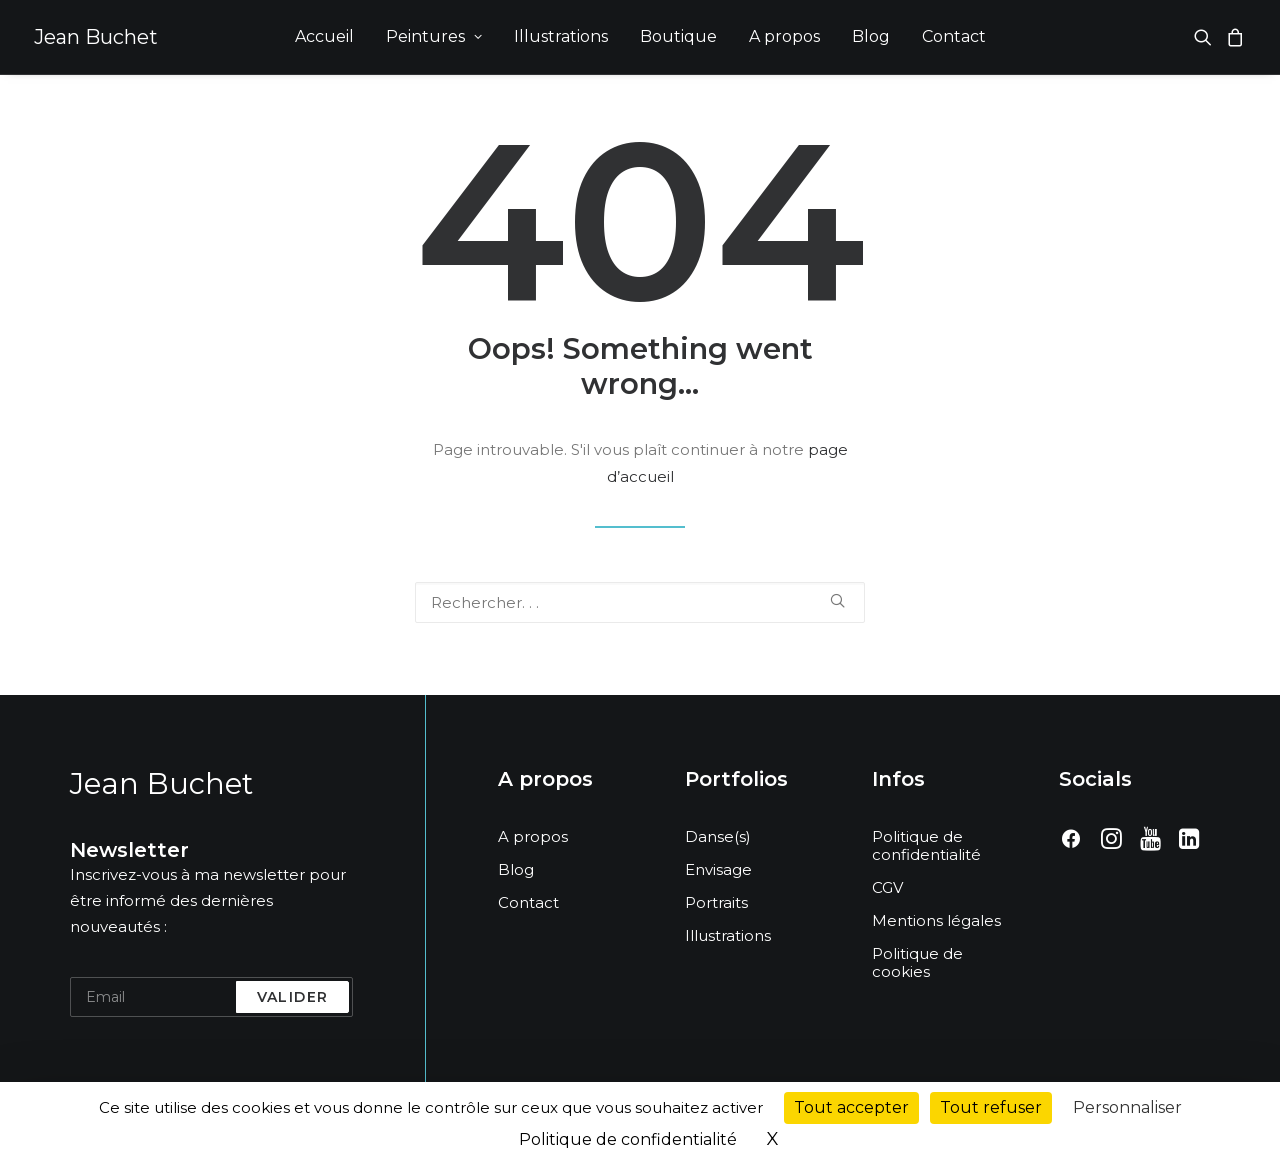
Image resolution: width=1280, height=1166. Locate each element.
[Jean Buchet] (96, 37)
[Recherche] (640, 602)
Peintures (434, 36)
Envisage (718, 869)
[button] (1206, 37)
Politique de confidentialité (926, 845)
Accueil (324, 36)
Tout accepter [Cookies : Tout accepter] (851, 1107)
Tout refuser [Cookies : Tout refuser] (991, 1107)
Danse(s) (718, 836)
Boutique (678, 36)
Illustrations (561, 36)
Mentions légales (936, 920)
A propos (784, 36)
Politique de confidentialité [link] (628, 1139)
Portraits (716, 902)
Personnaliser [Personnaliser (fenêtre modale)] (1127, 1107)
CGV (887, 887)
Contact (954, 36)
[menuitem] (324, 37)
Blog (871, 36)
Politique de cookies (917, 962)
